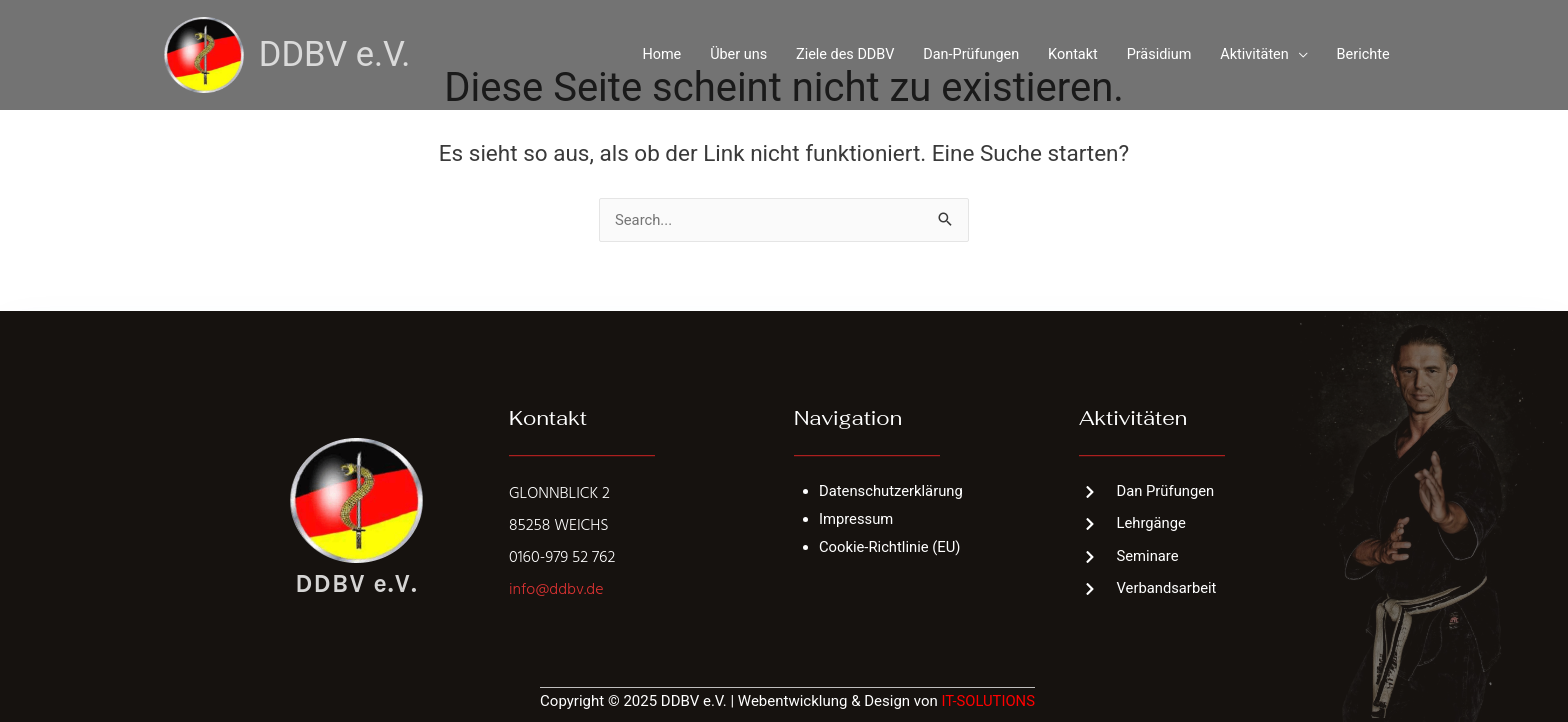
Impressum (856, 519)
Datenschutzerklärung (892, 491)
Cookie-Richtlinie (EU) (891, 547)
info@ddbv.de (556, 590)
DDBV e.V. (336, 52)
